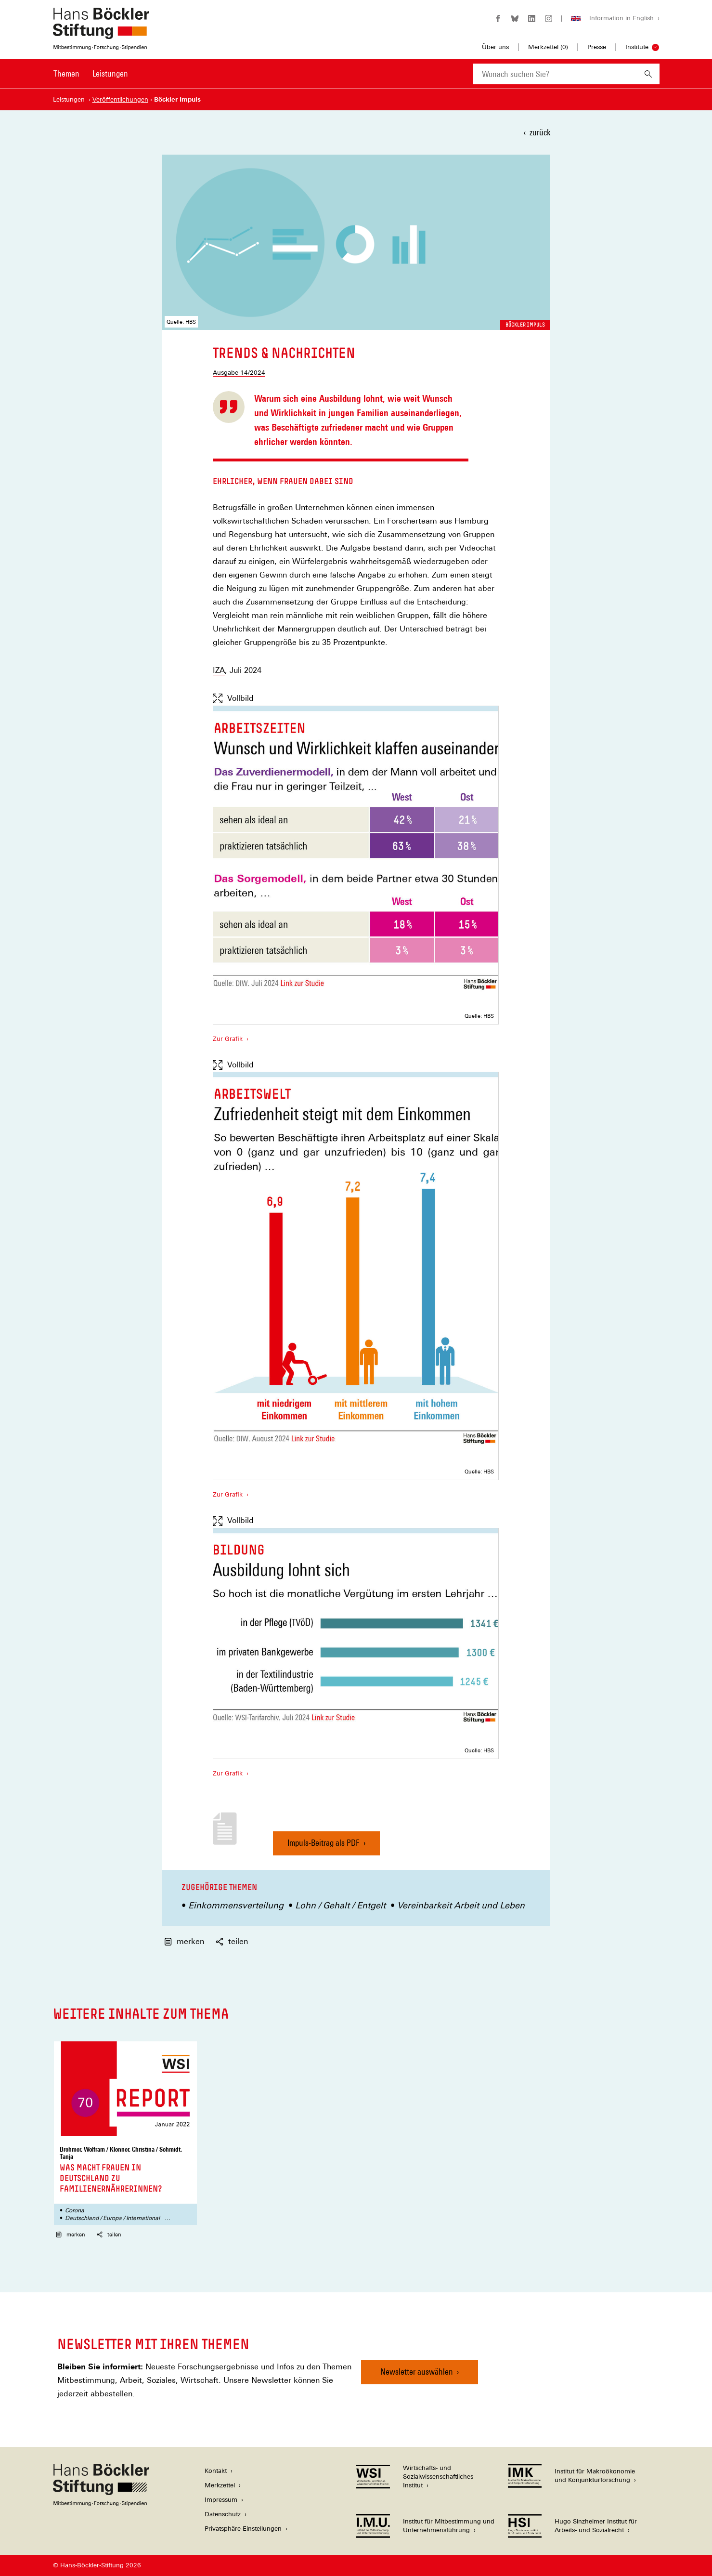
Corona (74, 2210)
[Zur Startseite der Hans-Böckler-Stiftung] (101, 45)
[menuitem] (66, 80)
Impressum (221, 2499)
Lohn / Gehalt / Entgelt (340, 1905)
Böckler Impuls (525, 324)
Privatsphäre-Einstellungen (243, 2528)
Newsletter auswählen (416, 2371)
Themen (66, 73)
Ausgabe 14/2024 (239, 372)
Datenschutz (223, 2514)
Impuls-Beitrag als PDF (323, 1846)
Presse (596, 47)
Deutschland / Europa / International (112, 2218)
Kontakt (216, 2470)
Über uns (495, 47)
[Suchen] (648, 74)
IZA (219, 670)
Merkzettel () (548, 47)
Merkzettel (220, 2485)
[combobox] (555, 74)
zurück (540, 132)
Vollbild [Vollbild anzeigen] (233, 698)
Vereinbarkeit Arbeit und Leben (461, 1905)
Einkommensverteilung (236, 1905)
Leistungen (110, 73)
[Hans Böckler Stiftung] (101, 2503)
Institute (636, 47)
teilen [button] (232, 1941)
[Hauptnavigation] (91, 74)
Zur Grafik (228, 1038)
